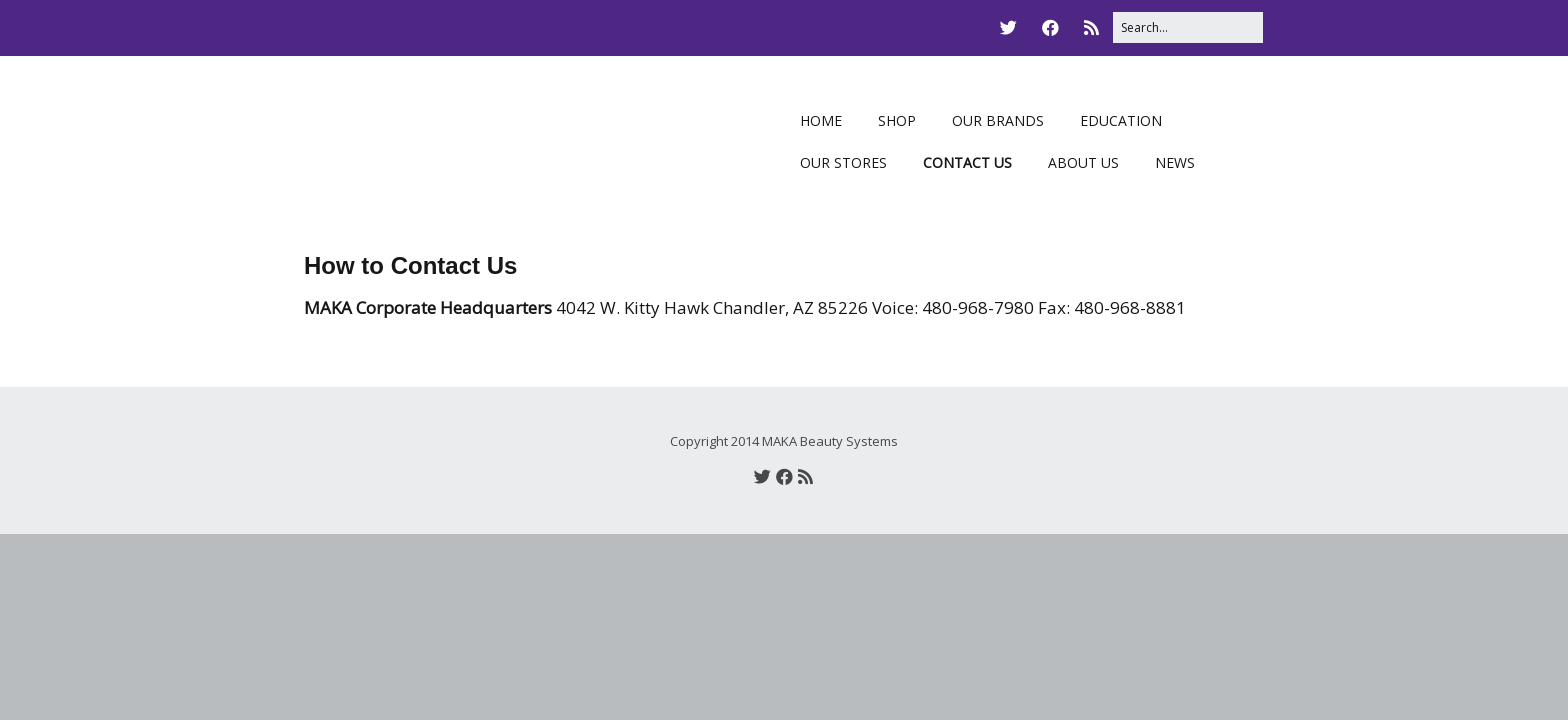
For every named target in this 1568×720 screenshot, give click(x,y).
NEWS (1175, 162)
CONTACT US (967, 162)
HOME (821, 120)
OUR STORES (843, 162)
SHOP (897, 120)
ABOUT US (1083, 162)
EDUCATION (1121, 120)
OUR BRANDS (998, 120)
